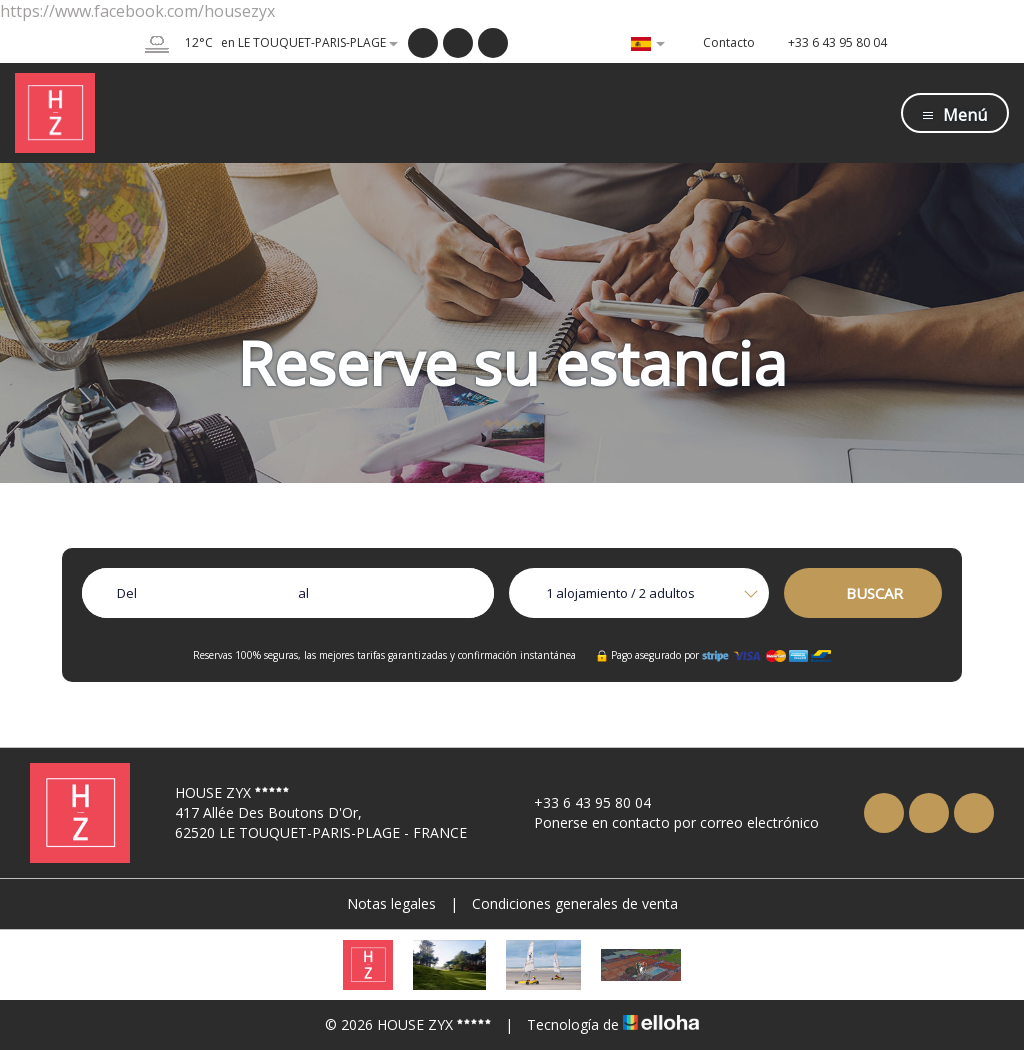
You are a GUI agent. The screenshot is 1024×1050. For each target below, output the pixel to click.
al (303, 593)
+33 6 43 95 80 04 (581, 802)
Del (127, 593)
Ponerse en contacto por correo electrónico (665, 822)
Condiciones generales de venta (575, 903)
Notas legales (391, 903)
